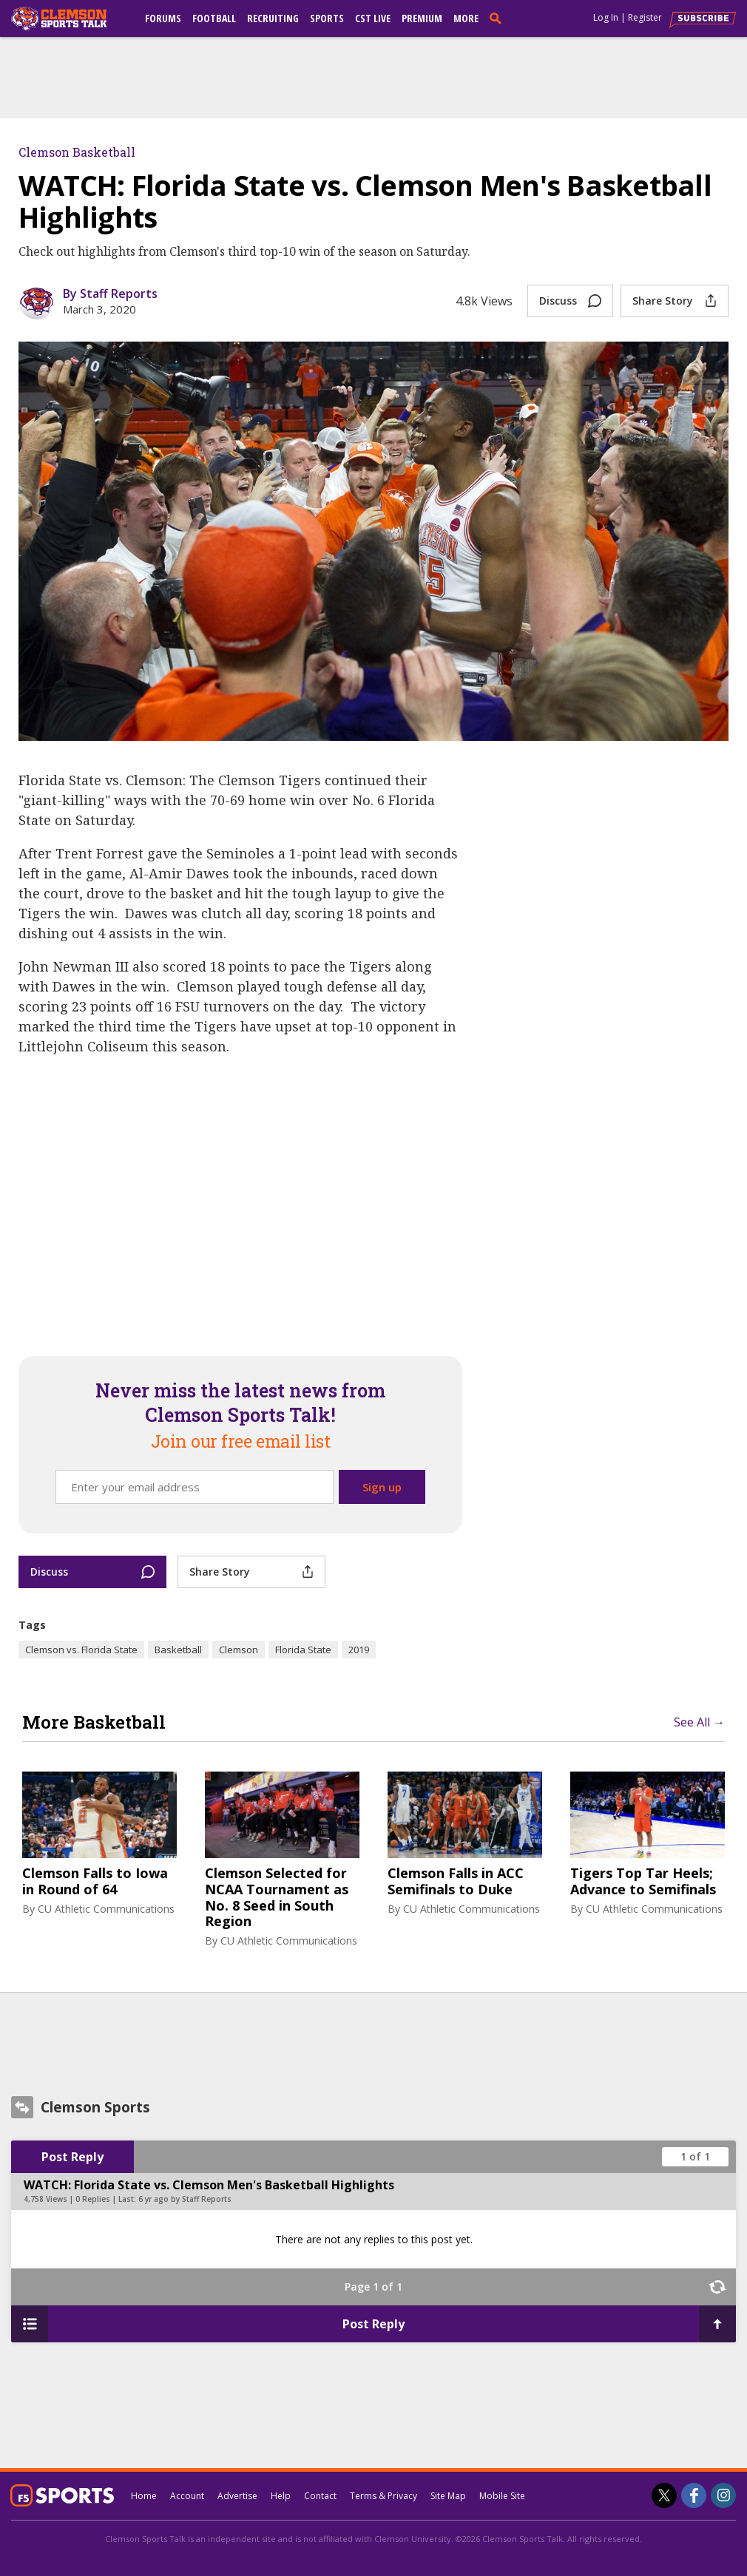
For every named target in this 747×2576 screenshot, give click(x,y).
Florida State (303, 1649)
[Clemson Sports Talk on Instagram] (723, 2495)
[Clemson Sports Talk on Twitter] (664, 2495)
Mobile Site (502, 2495)
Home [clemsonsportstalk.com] (144, 2495)
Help (281, 2495)
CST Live (373, 18)
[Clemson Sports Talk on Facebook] (693, 2495)
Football (214, 18)
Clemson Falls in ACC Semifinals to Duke (456, 1881)
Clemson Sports (95, 2107)
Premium (422, 18)
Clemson (238, 1649)
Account (187, 2495)
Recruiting (273, 18)
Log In (605, 17)
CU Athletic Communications (106, 1909)
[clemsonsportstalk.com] (69, 18)
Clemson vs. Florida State (81, 1649)
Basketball (178, 1649)
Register (645, 17)
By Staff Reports (110, 293)
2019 (358, 1649)
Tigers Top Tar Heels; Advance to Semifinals (643, 1881)
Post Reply (72, 2157)
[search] (498, 17)
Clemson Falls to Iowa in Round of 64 (95, 1881)
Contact (320, 2495)
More (466, 18)
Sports (327, 18)
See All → (699, 1722)
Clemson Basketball (76, 152)
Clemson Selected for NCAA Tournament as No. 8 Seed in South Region (276, 1897)
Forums (163, 18)
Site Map (448, 2495)
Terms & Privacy (383, 2495)
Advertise (237, 2495)
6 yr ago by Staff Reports (184, 2199)
